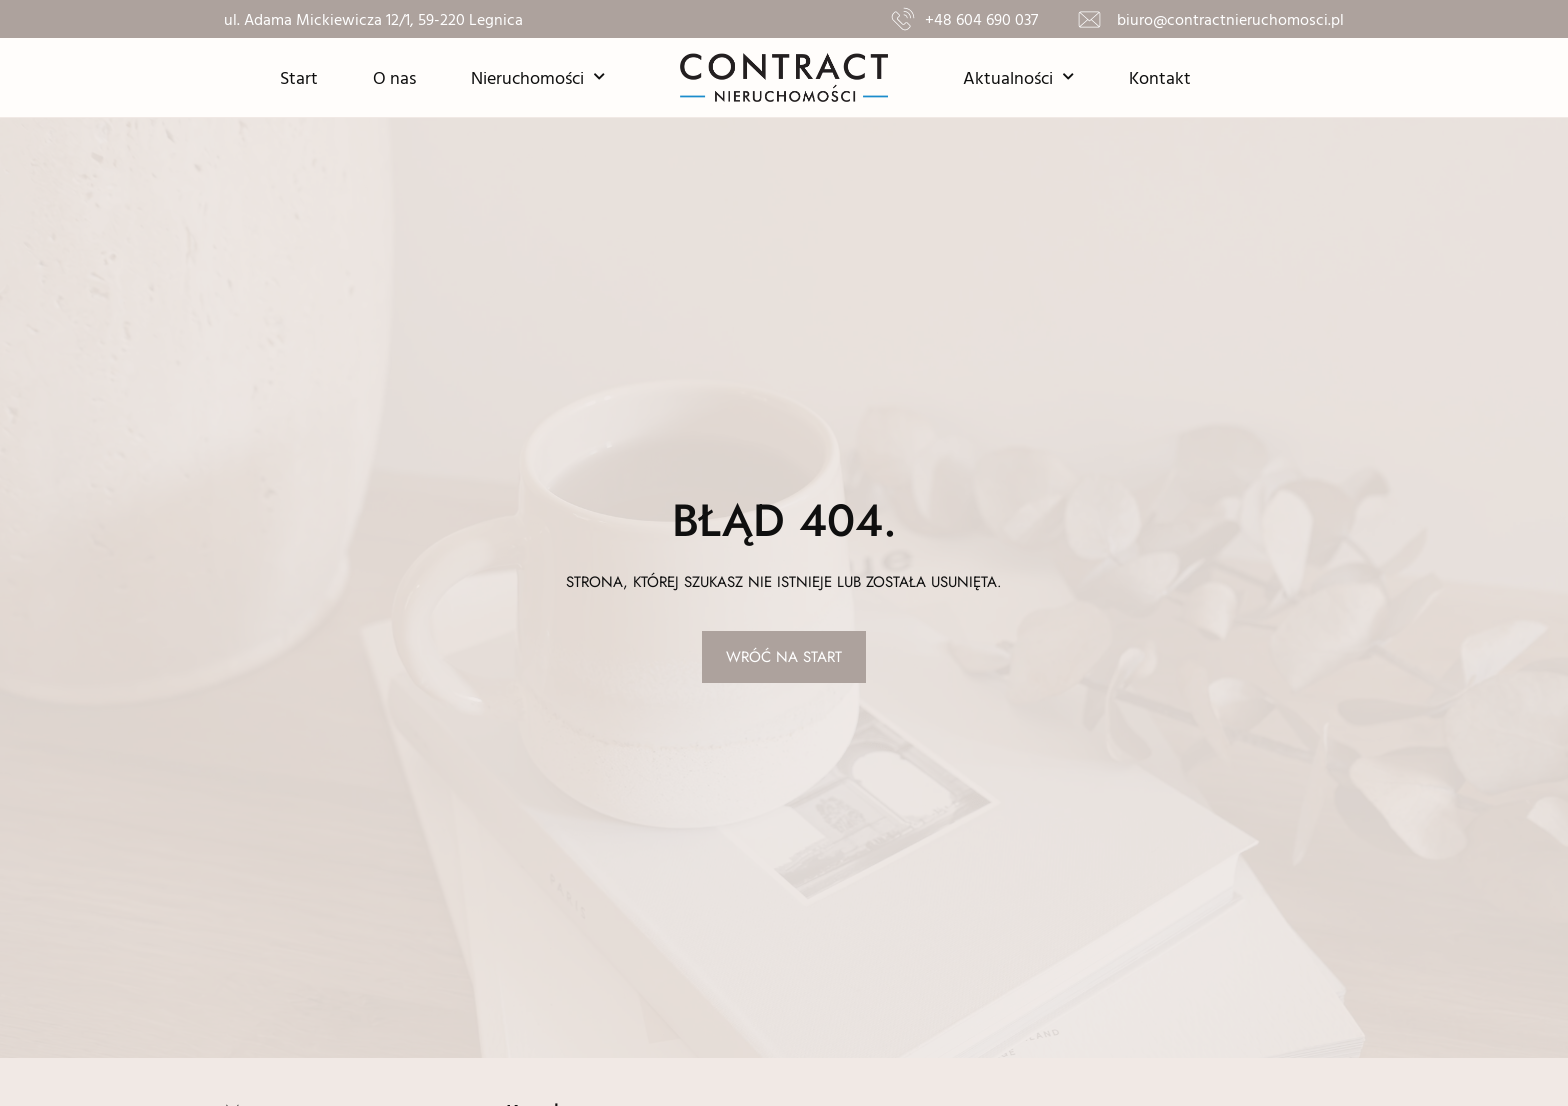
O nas (394, 77)
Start (299, 77)
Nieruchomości (538, 77)
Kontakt (1160, 77)
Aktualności (1018, 77)
